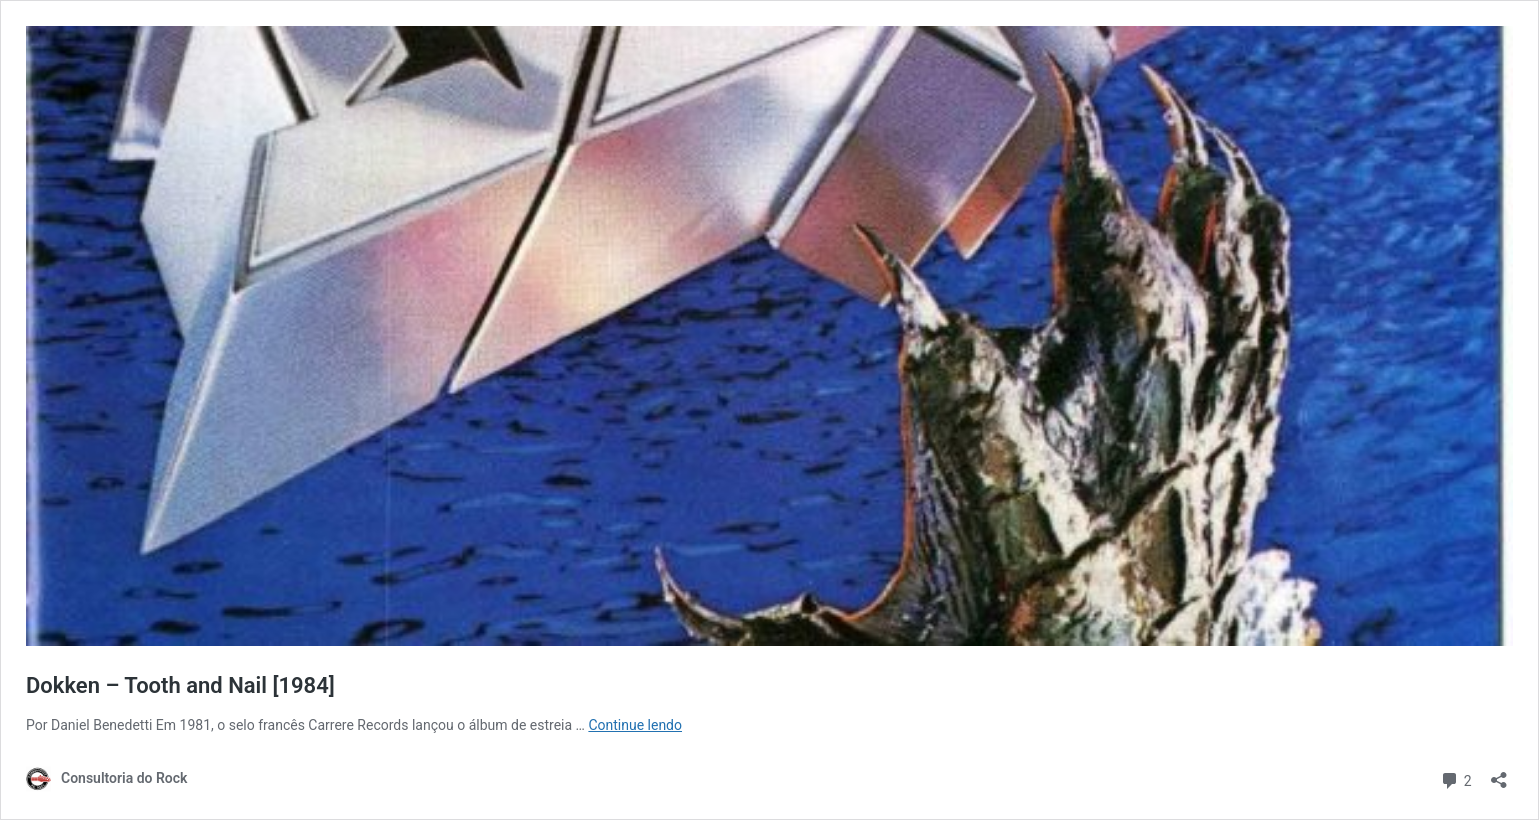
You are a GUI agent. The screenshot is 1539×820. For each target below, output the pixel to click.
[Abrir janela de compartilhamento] (1499, 773)
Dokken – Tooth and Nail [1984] (180, 685)
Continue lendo (635, 725)
